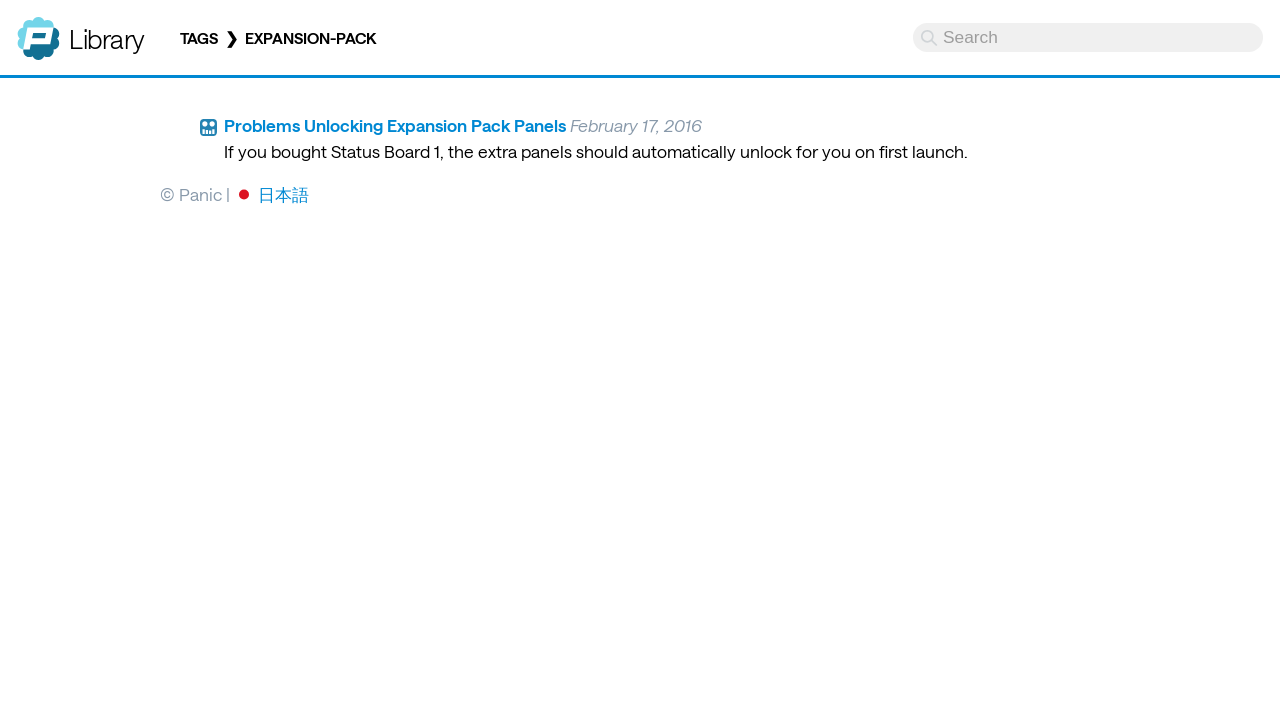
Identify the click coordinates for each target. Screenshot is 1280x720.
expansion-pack (310, 38)
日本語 (283, 194)
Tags (199, 38)
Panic (38, 30)
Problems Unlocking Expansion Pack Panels (395, 125)
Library (107, 38)
